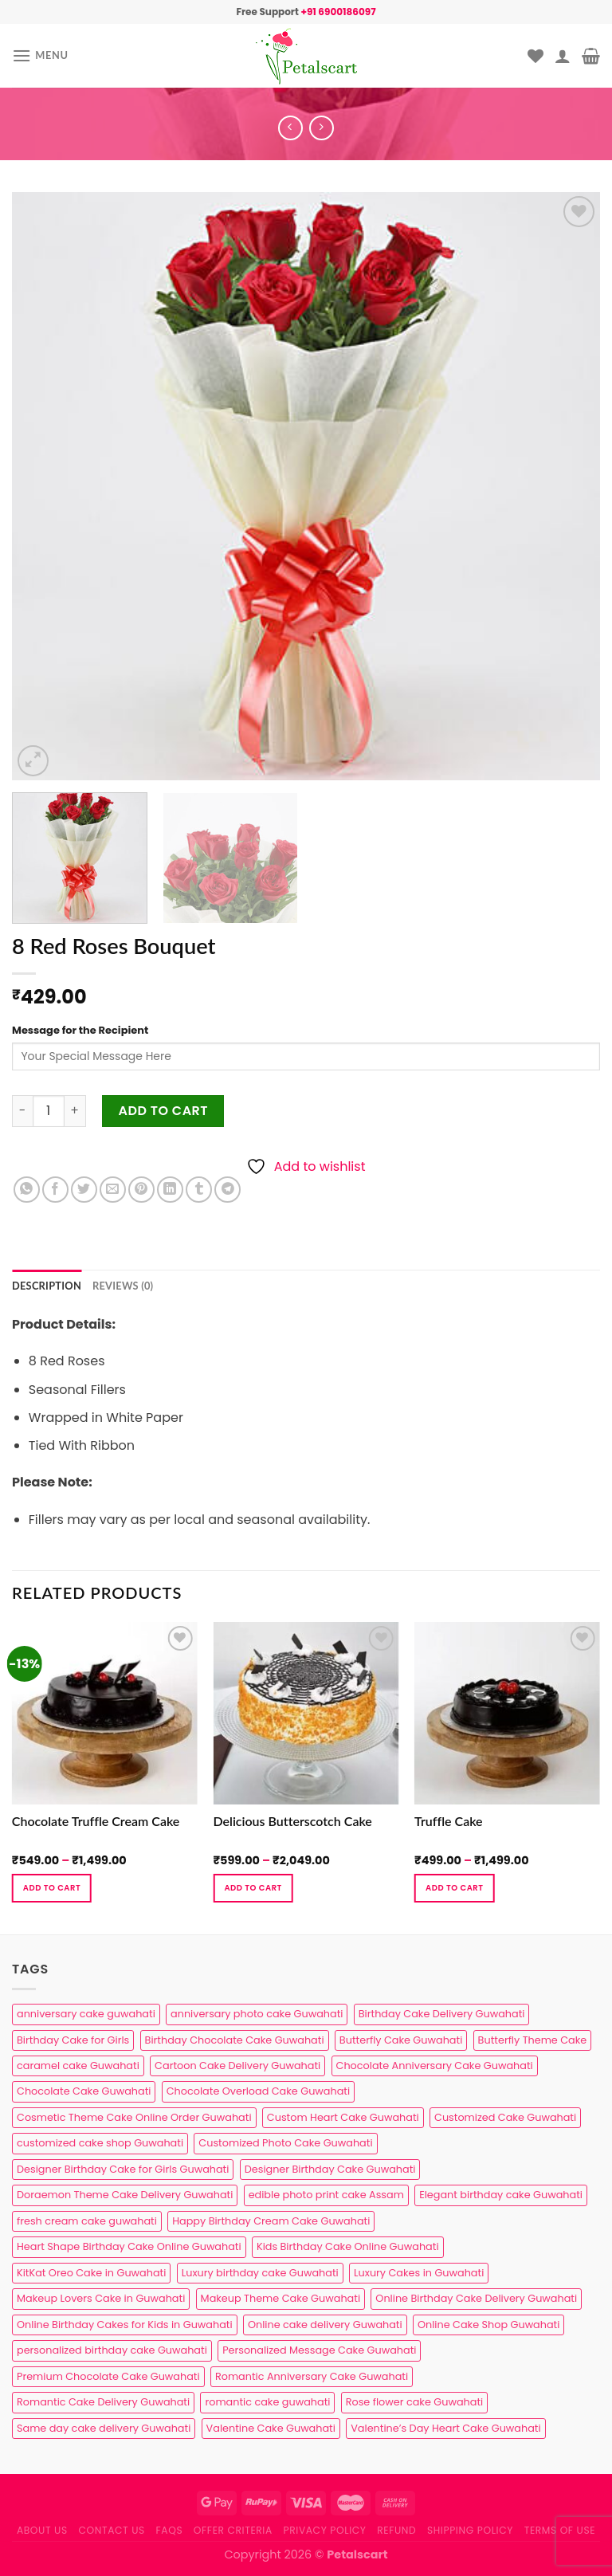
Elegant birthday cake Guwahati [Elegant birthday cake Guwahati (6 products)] (501, 2194)
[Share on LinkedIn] (170, 1189)
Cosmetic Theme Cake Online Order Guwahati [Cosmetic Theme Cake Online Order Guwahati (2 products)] (134, 2117)
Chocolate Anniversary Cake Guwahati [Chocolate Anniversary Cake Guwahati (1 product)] (434, 2065)
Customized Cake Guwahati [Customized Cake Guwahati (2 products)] (505, 2117)
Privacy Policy (325, 2530)
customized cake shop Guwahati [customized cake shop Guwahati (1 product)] (100, 2143)
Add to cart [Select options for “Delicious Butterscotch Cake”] (252, 1888)
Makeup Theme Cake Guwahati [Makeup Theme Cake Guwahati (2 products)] (280, 2298)
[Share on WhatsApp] (27, 1189)
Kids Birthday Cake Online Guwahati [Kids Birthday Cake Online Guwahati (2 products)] (348, 2246)
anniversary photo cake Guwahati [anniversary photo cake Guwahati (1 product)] (257, 2013)
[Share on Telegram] (227, 1189)
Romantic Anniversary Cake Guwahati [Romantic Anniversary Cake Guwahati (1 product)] (311, 2376)
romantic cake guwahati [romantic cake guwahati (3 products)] (267, 2402)
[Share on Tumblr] (199, 1189)
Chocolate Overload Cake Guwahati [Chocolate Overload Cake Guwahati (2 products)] (258, 2091)
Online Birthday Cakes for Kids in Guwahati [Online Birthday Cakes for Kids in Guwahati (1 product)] (125, 2324)
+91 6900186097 (337, 11)
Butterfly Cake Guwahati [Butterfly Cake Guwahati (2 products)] (400, 2040)
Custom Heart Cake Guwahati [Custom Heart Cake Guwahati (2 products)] (343, 2117)
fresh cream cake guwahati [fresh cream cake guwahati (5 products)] (87, 2221)
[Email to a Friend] (113, 1189)
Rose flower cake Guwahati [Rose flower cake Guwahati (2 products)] (414, 2402)
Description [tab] (46, 1285)
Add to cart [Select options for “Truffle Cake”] (454, 1888)
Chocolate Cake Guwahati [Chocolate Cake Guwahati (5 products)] (84, 2091)
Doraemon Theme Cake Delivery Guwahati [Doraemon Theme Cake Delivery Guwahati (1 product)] (125, 2194)
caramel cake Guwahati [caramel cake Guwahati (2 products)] (78, 2065)
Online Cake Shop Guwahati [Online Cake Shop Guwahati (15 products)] (488, 2324)
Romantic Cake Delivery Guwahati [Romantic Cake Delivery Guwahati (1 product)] (103, 2402)
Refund (396, 2530)
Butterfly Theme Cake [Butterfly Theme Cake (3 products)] (532, 2040)
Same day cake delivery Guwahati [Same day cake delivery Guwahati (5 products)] (103, 2428)
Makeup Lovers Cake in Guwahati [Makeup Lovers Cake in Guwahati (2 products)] (101, 2298)
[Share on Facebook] (55, 1189)
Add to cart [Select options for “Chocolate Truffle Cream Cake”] (51, 1888)
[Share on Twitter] (84, 1189)
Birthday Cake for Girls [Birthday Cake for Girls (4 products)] (73, 2040)
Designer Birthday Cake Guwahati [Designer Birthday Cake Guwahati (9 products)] (330, 2169)
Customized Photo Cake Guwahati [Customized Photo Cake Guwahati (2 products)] (285, 2143)
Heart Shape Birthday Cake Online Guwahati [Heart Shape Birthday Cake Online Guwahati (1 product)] (129, 2246)
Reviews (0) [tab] (122, 1285)
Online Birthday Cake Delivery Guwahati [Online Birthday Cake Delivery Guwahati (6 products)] (476, 2298)
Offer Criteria (233, 2530)
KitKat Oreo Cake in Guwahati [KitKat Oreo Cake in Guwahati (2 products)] (91, 2273)
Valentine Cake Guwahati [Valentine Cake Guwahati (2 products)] (270, 2428)
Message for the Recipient (80, 1030)
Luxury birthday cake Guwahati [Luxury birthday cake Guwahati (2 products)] (260, 2273)
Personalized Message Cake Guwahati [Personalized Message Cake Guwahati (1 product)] (319, 2350)
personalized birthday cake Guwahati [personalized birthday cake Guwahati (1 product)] (112, 2350)
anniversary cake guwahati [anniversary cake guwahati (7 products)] (86, 2013)
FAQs (169, 2530)
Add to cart (164, 1110)
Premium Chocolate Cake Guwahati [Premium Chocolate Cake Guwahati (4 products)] (108, 2376)
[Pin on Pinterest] (141, 1189)
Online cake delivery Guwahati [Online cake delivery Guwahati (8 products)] (325, 2324)
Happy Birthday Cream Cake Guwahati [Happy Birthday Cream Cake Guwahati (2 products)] (271, 2221)
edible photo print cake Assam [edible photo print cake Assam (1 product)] (326, 2194)
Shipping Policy (470, 2530)
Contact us (111, 2530)
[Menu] (40, 55)
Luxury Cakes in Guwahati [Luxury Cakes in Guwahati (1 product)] (419, 2273)
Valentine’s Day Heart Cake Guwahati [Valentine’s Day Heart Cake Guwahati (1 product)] (445, 2428)
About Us (42, 2530)
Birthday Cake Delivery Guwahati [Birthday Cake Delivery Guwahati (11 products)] (442, 2013)
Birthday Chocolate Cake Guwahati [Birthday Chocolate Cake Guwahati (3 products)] (234, 2040)
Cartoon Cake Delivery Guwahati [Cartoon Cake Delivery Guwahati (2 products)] (237, 2065)
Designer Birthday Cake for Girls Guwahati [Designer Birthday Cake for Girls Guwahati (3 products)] (123, 2169)
